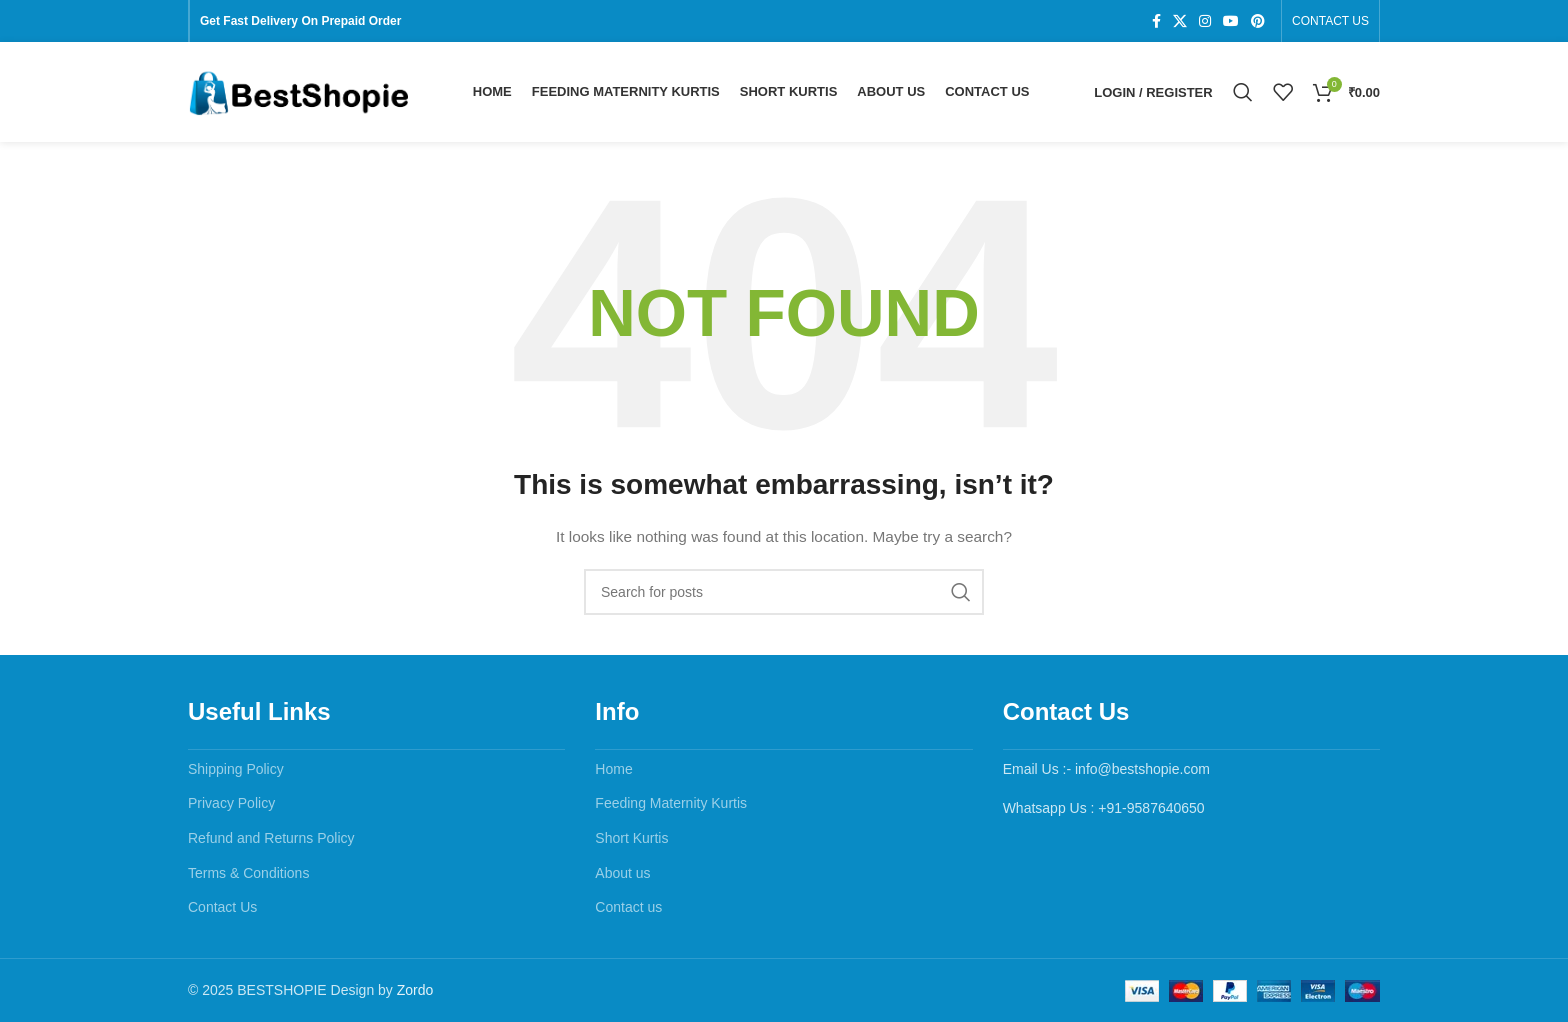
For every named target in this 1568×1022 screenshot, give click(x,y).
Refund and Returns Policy (271, 838)
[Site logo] (298, 91)
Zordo (415, 990)
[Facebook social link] (1156, 21)
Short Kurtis (631, 838)
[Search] (1243, 92)
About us (622, 873)
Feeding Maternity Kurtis (671, 803)
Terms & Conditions (248, 873)
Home (613, 769)
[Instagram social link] (1205, 21)
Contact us (628, 907)
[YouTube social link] (1231, 21)
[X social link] (1180, 21)
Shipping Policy (236, 769)
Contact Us (222, 907)
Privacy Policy (231, 803)
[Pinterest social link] (1258, 21)
